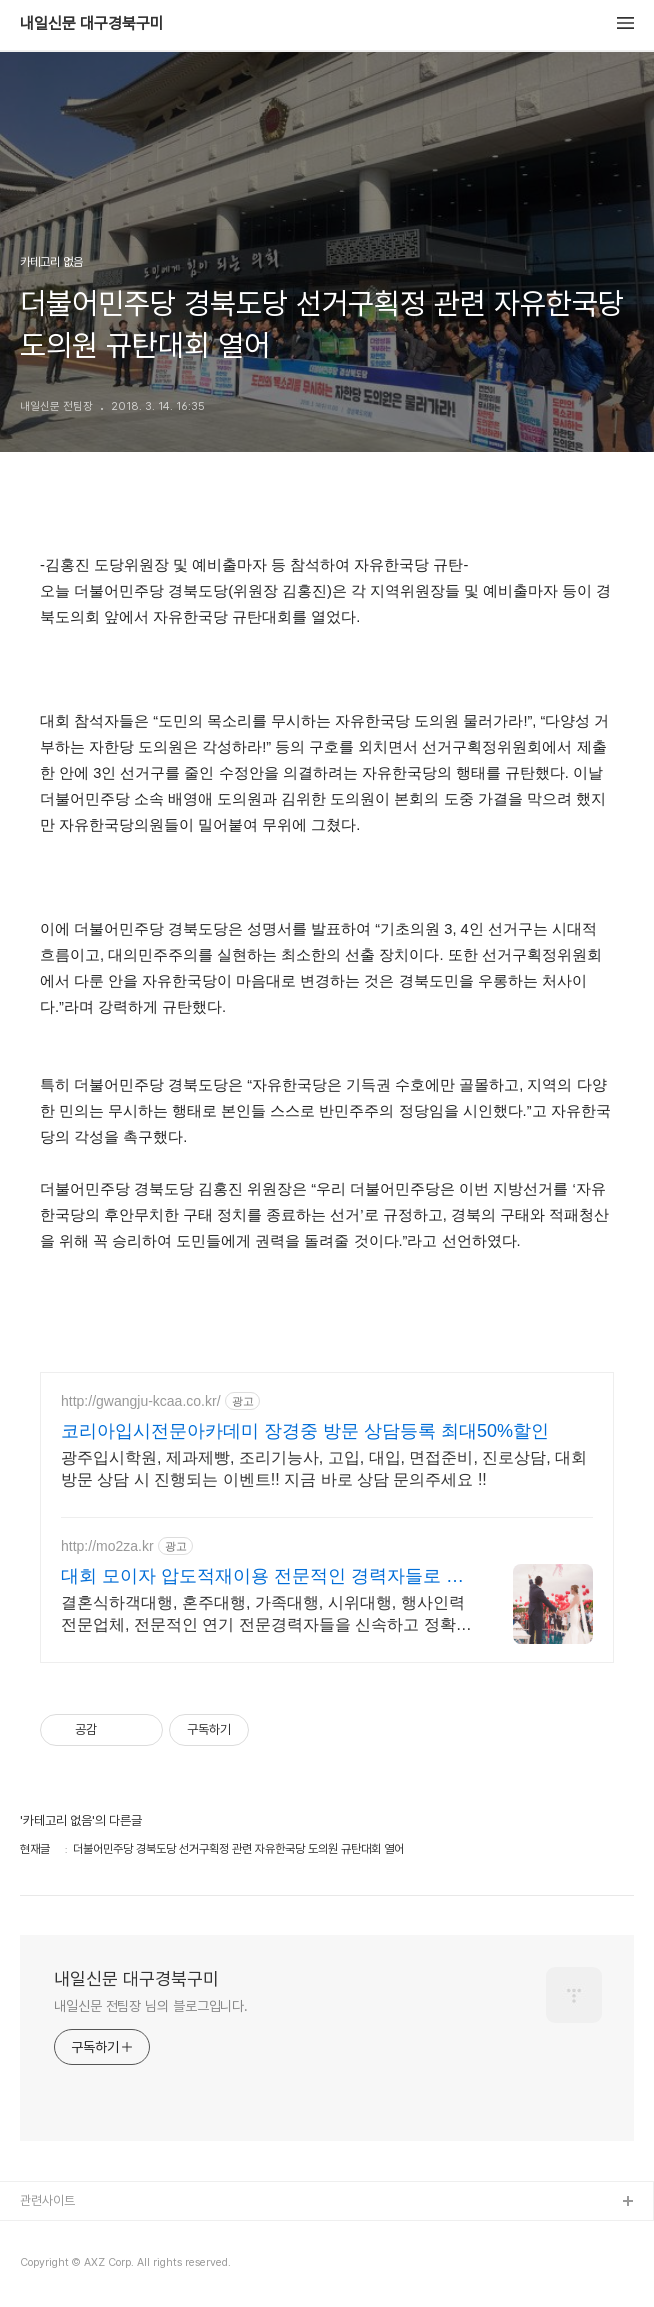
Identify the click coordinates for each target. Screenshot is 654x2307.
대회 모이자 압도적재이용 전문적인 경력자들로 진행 (262, 1577)
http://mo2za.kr (107, 1546)
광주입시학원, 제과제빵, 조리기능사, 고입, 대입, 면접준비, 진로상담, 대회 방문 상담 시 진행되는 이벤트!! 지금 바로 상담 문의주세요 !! (324, 1468)
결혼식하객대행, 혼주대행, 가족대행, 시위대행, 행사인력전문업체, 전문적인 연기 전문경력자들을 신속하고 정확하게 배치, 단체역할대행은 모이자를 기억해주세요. (266, 1615)
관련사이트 (47, 2200)
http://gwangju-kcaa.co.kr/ (141, 1401)
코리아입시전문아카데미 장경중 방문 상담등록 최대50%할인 (305, 1431)
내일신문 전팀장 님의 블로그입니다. (151, 2006)
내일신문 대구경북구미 (92, 24)
